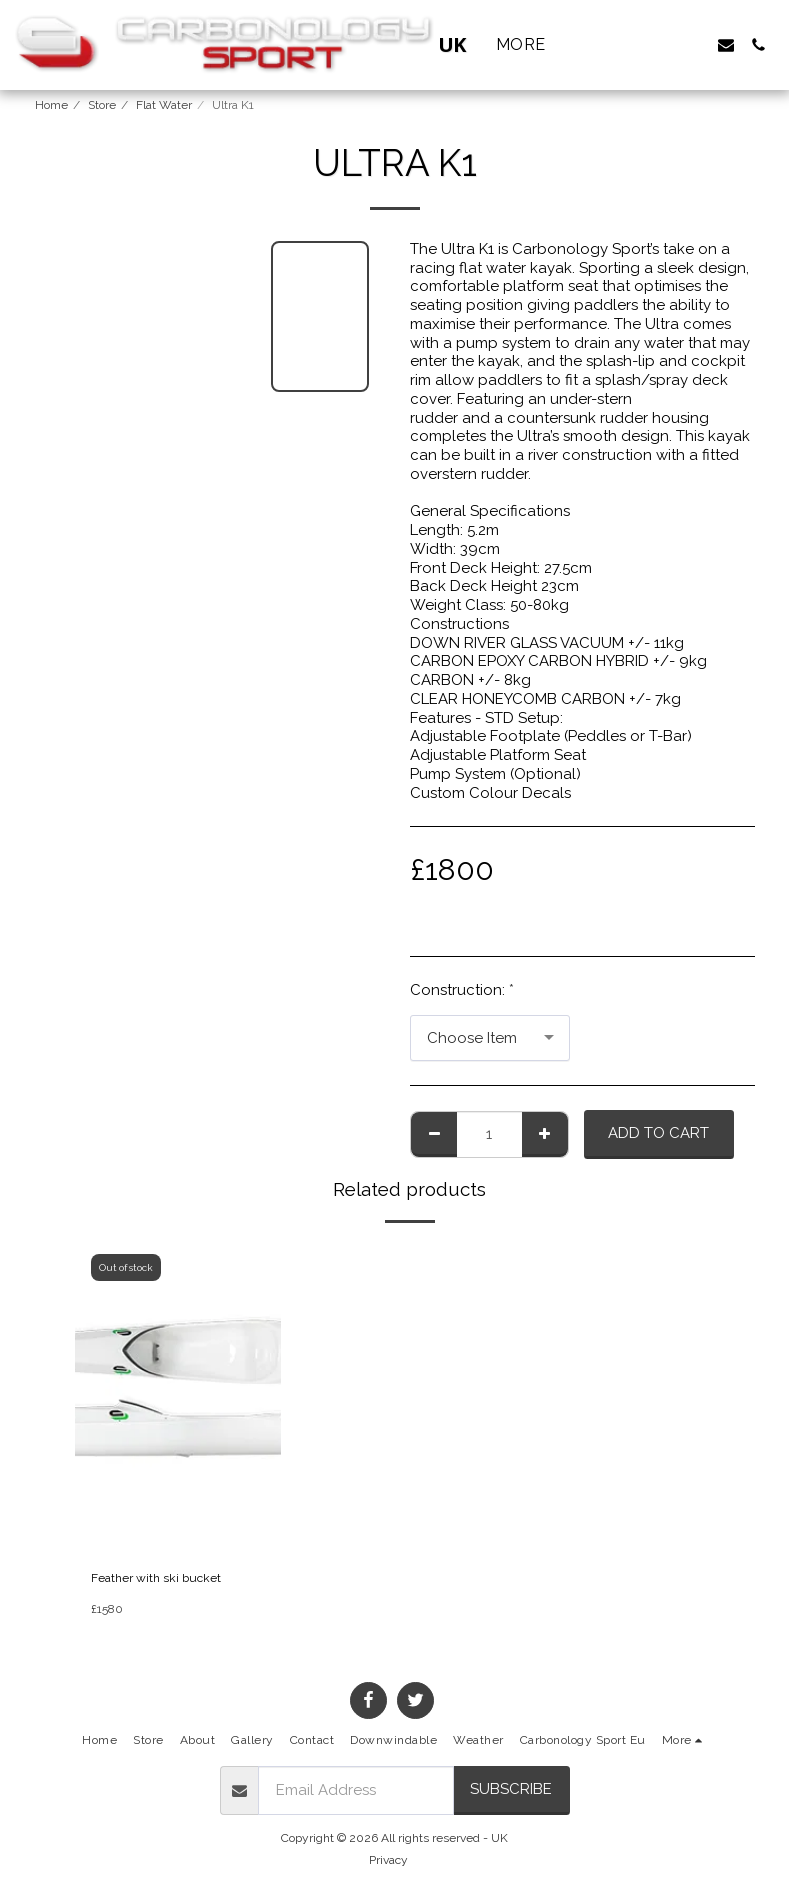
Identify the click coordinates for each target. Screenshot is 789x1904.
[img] (178, 1398)
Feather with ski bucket (156, 1578)
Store (102, 105)
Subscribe (511, 1789)
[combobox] (490, 1038)
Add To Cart (658, 1133)
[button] (662, 45)
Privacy (388, 1860)
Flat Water (164, 105)
